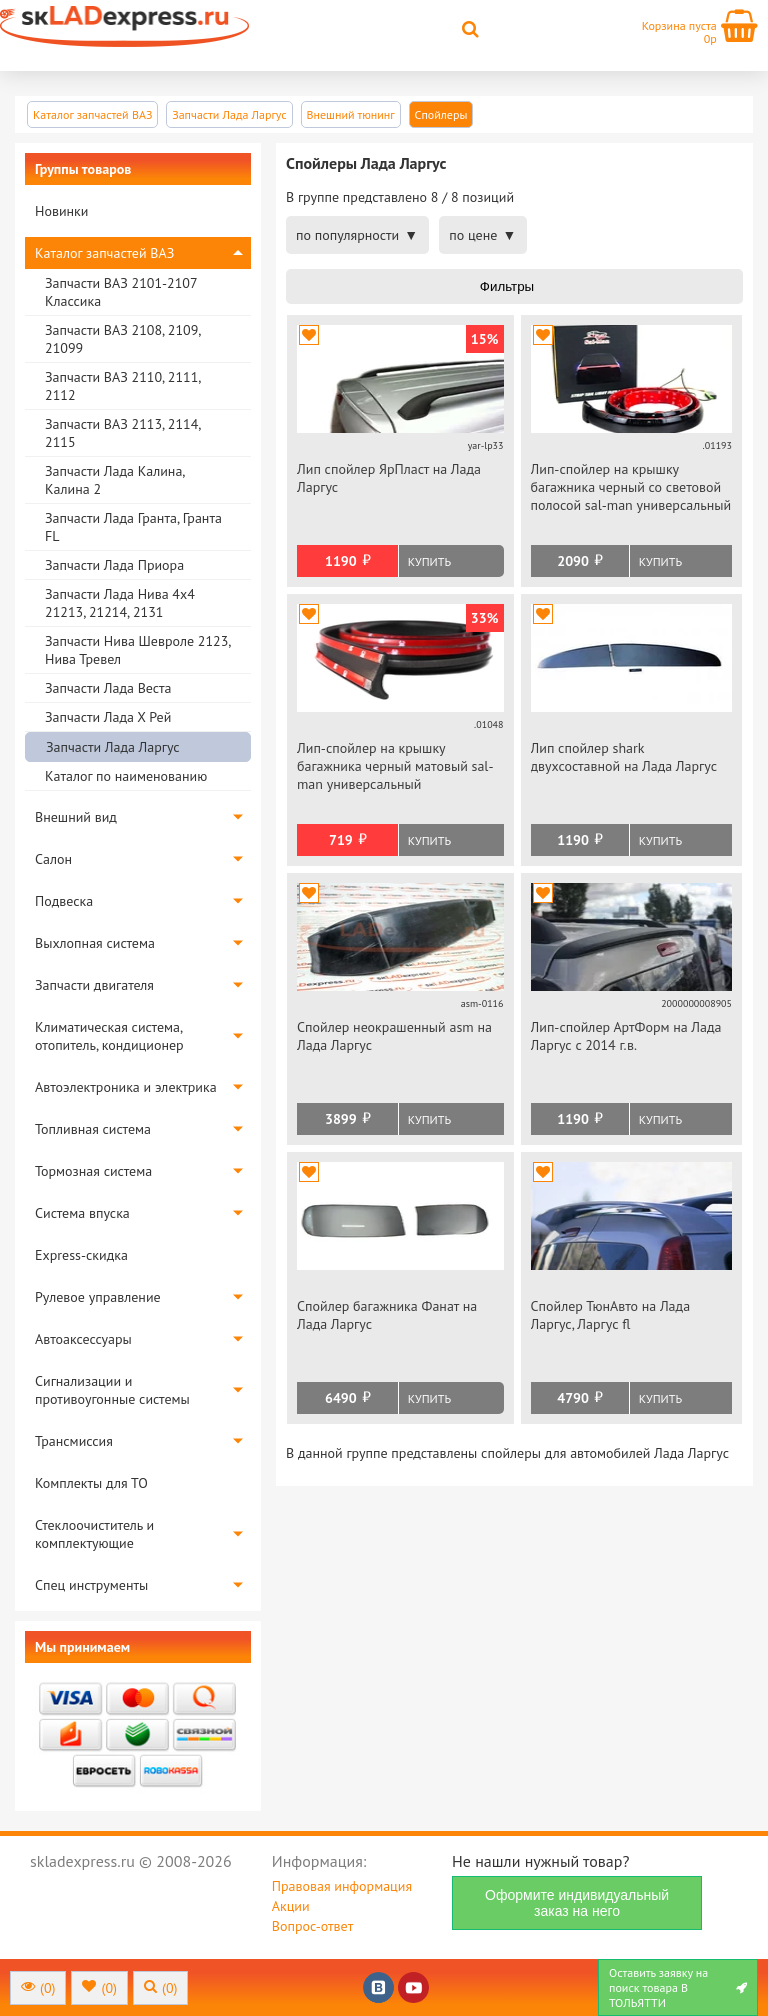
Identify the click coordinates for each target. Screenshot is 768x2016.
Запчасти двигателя (94, 985)
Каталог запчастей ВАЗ (104, 253)
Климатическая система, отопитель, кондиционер (109, 1036)
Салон (53, 859)
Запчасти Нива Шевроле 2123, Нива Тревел (137, 650)
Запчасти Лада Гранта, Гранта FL (133, 527)
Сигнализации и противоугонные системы (112, 1390)
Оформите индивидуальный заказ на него (577, 1903)
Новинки (61, 211)
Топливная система (93, 1129)
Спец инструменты (91, 1585)
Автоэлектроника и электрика (126, 1087)
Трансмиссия (74, 1441)
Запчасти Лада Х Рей (108, 717)
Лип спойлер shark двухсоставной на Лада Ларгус (624, 757)
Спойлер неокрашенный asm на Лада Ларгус (394, 1036)
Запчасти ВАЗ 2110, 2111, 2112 (122, 386)
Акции (291, 1906)
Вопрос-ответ (312, 1926)
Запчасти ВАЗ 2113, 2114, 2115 (122, 433)
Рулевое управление (98, 1297)
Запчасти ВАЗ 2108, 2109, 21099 (122, 339)
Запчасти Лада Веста (108, 688)
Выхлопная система (95, 943)
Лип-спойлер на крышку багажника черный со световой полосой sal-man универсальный (631, 487)
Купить (429, 561)
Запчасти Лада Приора (114, 565)
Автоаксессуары (83, 1339)
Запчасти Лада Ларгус (113, 747)
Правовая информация (342, 1886)
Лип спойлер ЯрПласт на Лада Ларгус (389, 478)
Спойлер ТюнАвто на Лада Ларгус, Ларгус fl (611, 1315)
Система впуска (82, 1213)
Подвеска (64, 901)
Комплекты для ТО (91, 1483)
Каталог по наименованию (126, 776)
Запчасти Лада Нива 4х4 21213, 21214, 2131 (120, 603)
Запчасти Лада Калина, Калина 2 (114, 480)
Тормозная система (93, 1171)
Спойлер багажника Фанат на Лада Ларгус (387, 1315)
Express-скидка (81, 1255)
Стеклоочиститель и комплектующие (94, 1534)
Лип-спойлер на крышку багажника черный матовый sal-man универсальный (395, 766)
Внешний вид (76, 817)
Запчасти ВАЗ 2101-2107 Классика (121, 292)
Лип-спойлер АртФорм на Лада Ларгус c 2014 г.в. (626, 1036)
